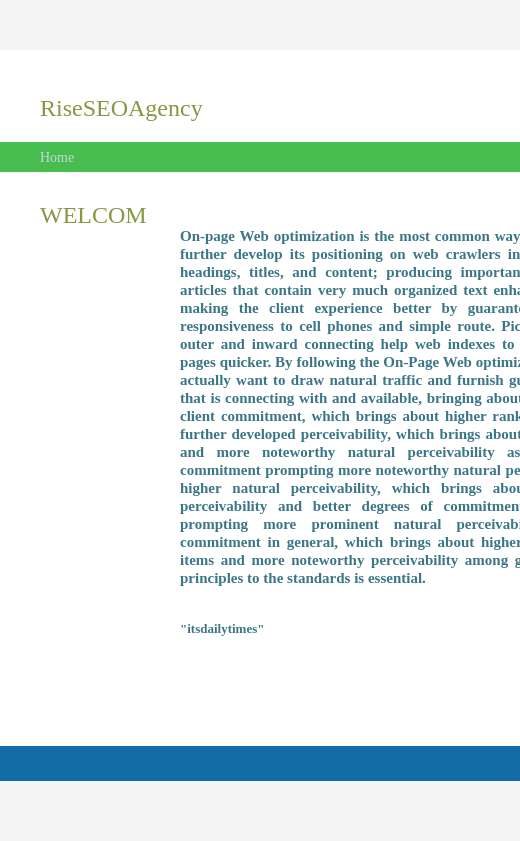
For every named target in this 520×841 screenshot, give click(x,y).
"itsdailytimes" (222, 628)
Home (57, 157)
